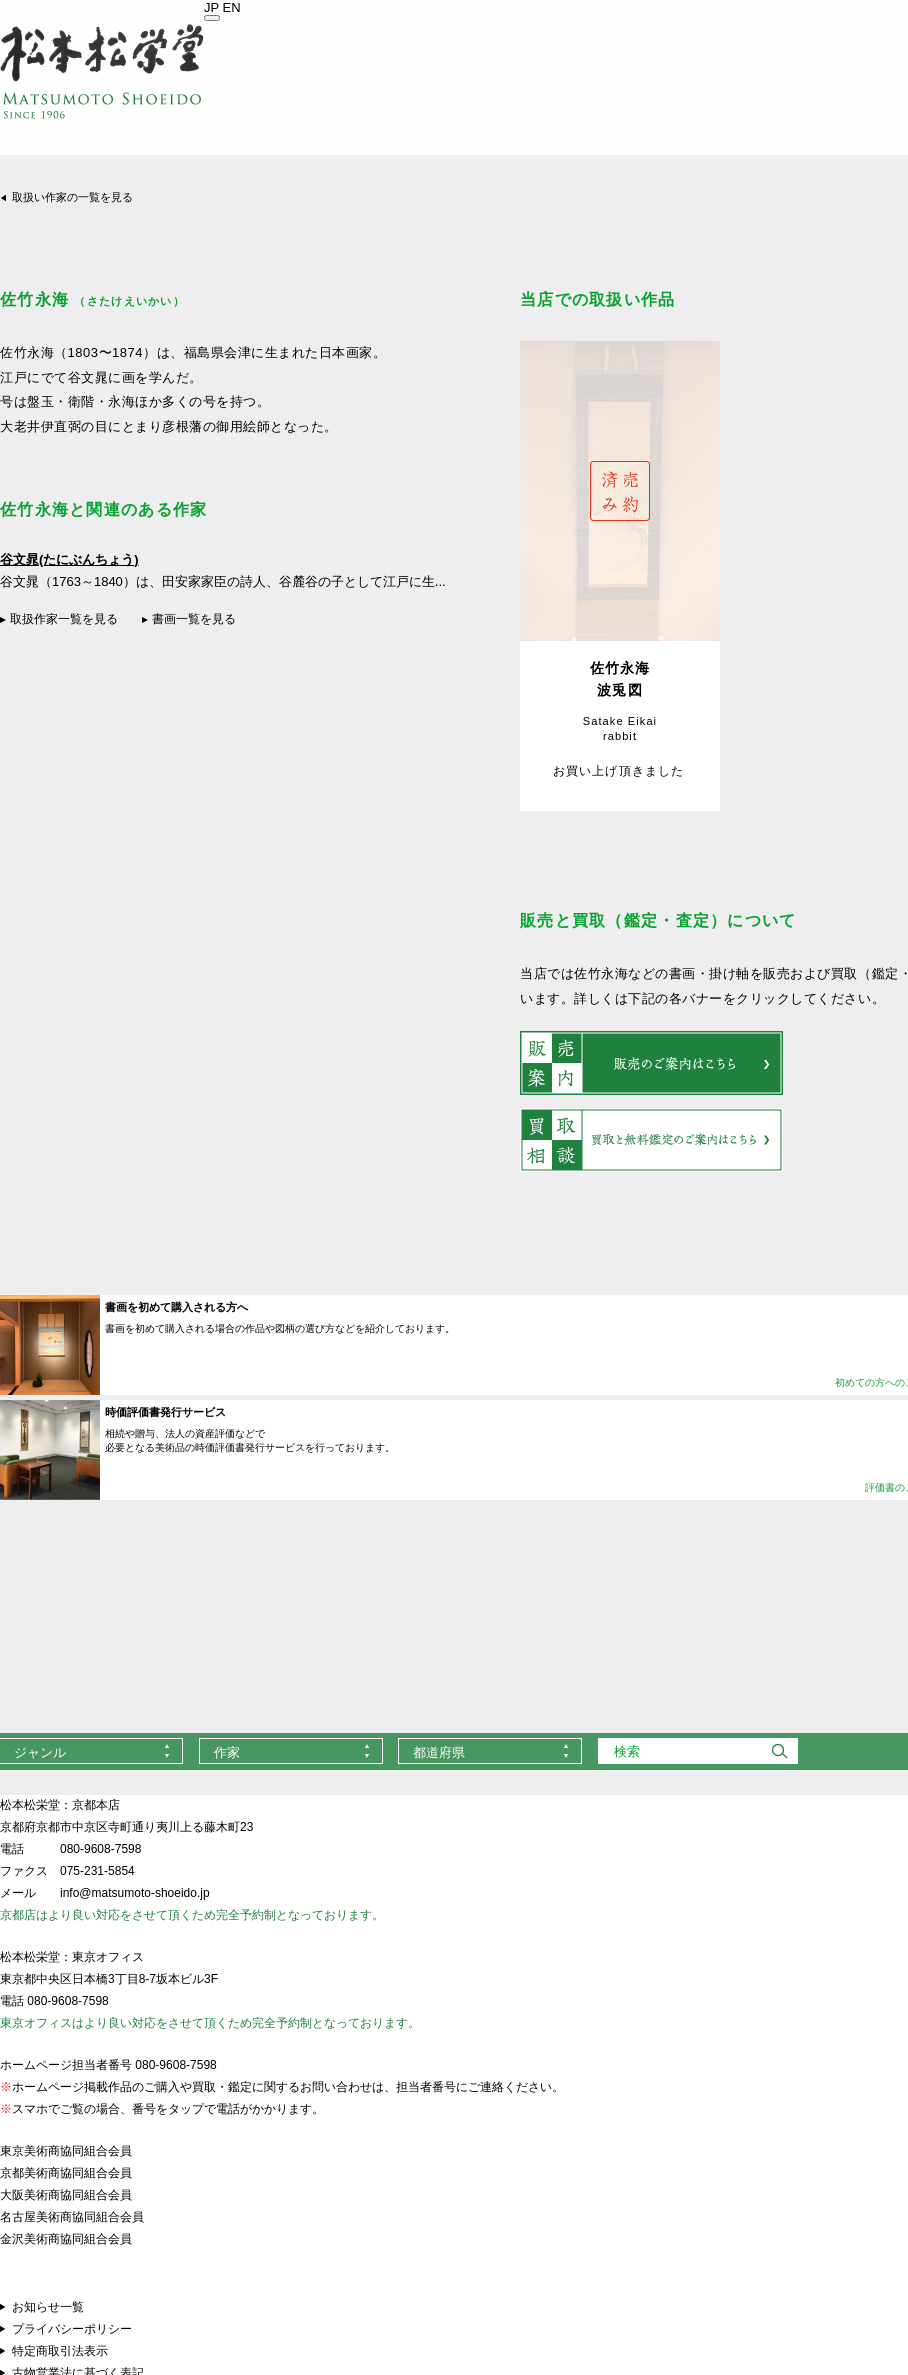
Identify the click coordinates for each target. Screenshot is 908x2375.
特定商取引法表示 (60, 2351)
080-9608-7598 (100, 1849)
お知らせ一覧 (48, 2307)
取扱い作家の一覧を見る (72, 197)
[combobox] (291, 1751)
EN (232, 7)
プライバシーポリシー (72, 2329)
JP (211, 7)
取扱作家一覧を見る (64, 619)
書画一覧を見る (194, 619)
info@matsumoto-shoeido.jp (135, 1893)
